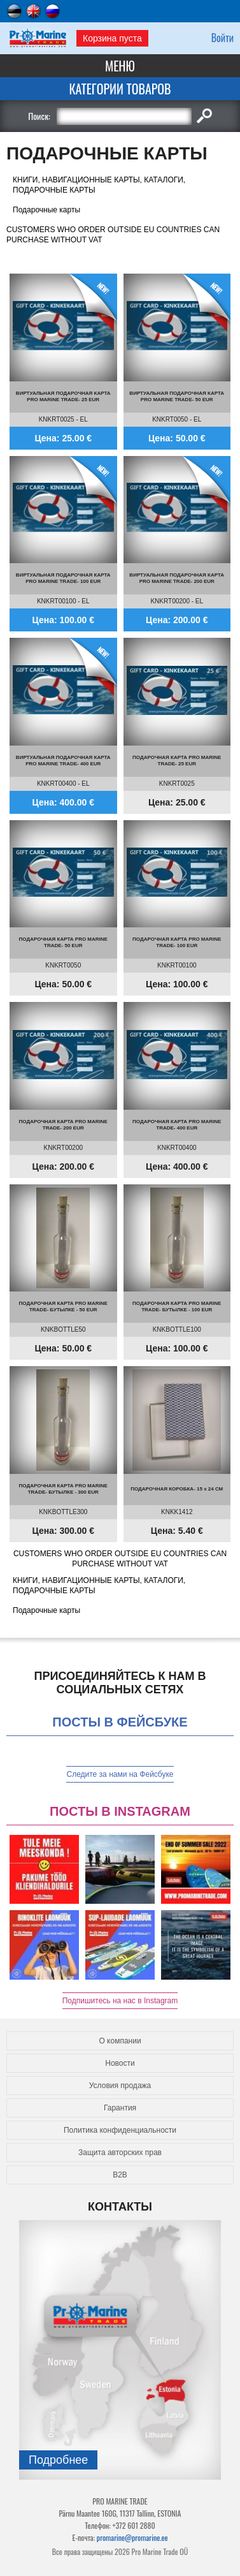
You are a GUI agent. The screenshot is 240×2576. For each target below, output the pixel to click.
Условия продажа (120, 2085)
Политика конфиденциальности (120, 2130)
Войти (222, 37)
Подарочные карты (46, 209)
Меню (120, 65)
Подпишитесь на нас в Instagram (120, 2000)
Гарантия (120, 2107)
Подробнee (58, 2460)
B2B (120, 2174)
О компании (120, 2040)
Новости (119, 2063)
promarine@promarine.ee (132, 2537)
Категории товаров (120, 88)
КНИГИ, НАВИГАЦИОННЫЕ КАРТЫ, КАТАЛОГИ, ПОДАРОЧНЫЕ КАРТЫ (99, 185)
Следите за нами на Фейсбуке (119, 1774)
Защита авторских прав (120, 2152)
